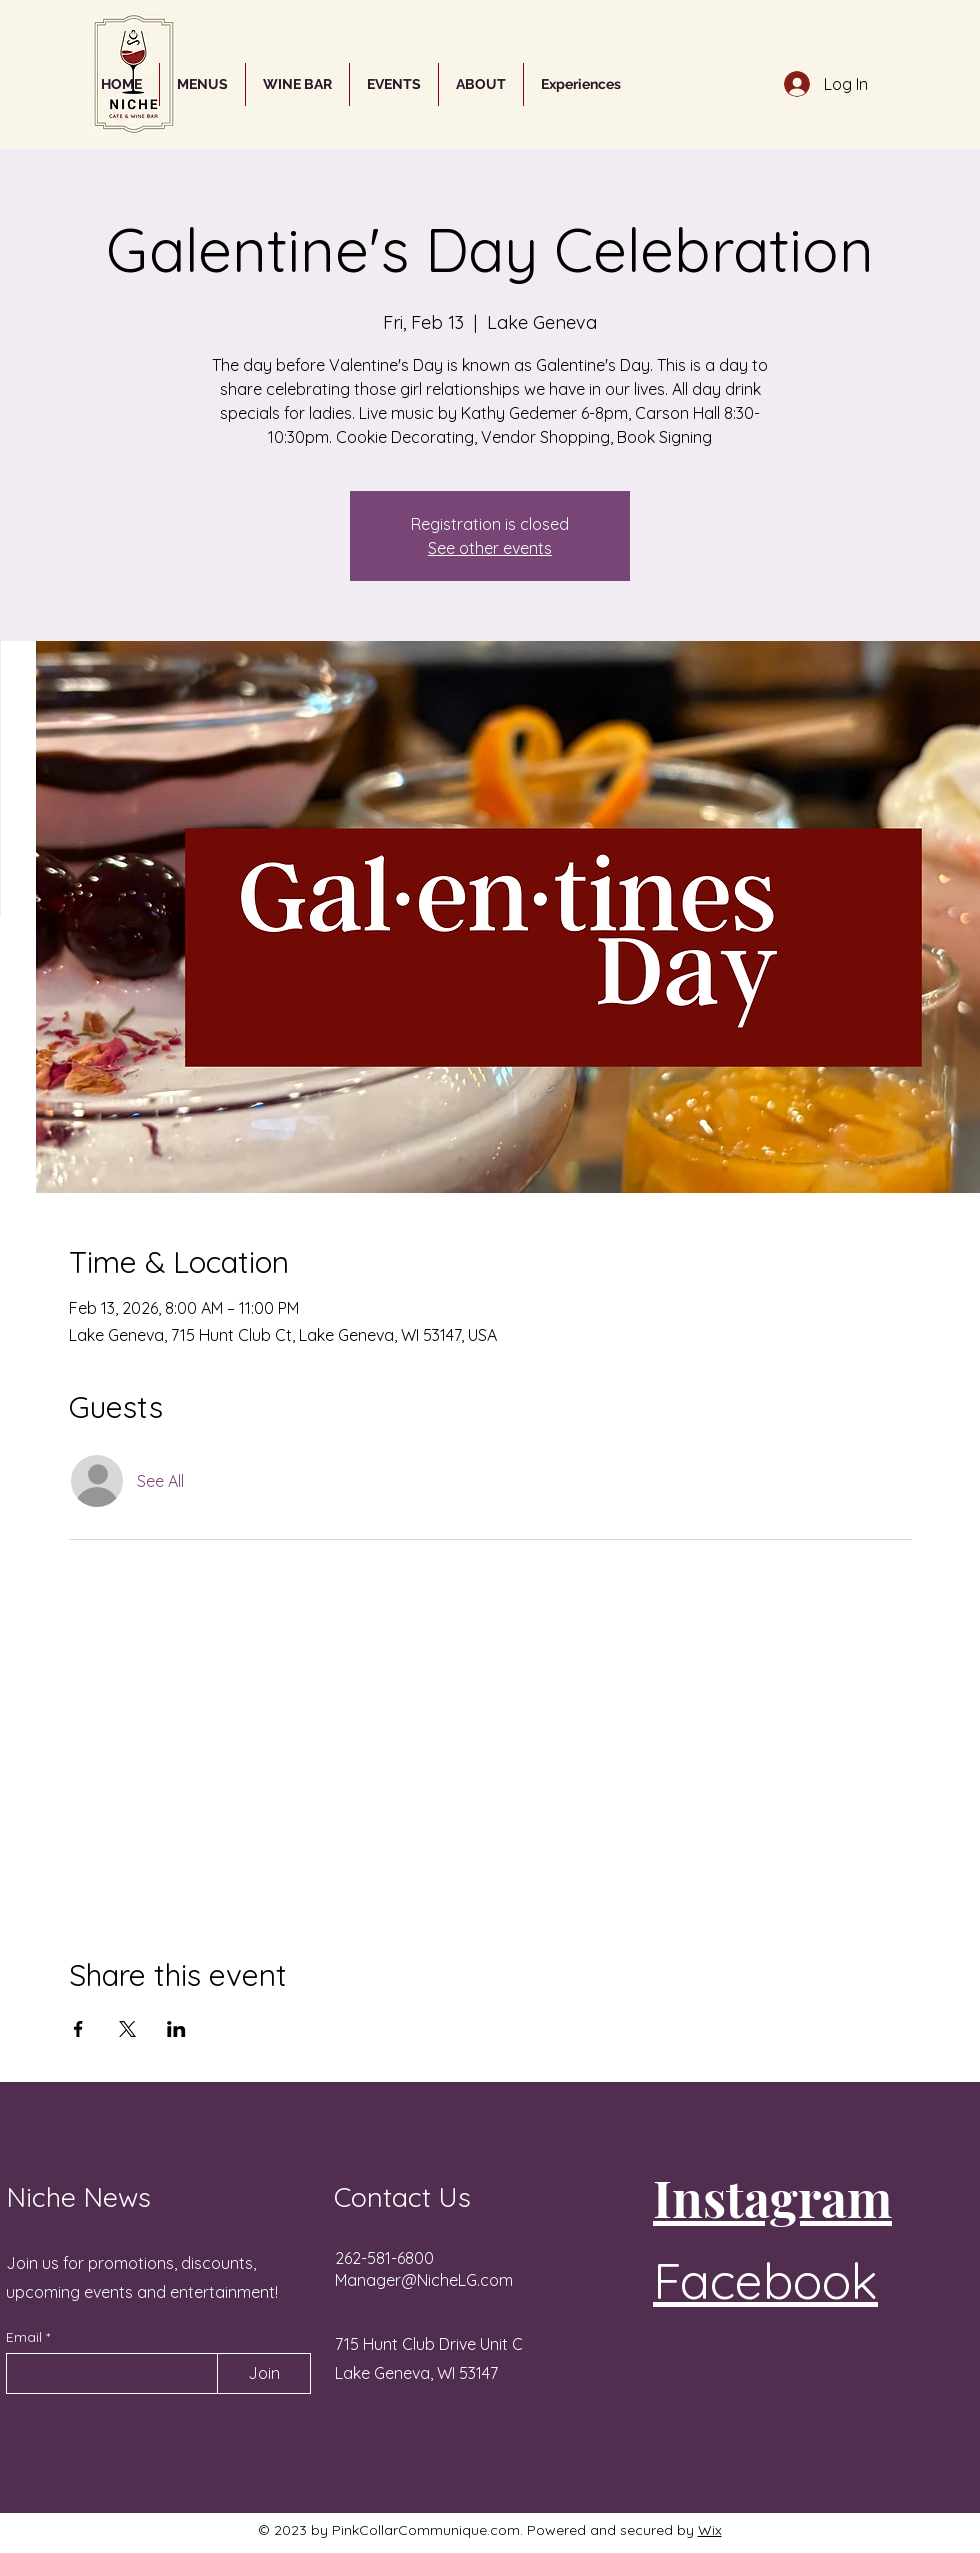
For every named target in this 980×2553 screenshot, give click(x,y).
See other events (490, 548)
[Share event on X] (127, 2029)
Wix (710, 2530)
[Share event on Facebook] (78, 2029)
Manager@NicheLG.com (424, 2280)
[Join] (264, 2373)
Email (26, 2337)
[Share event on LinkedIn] (176, 2029)
